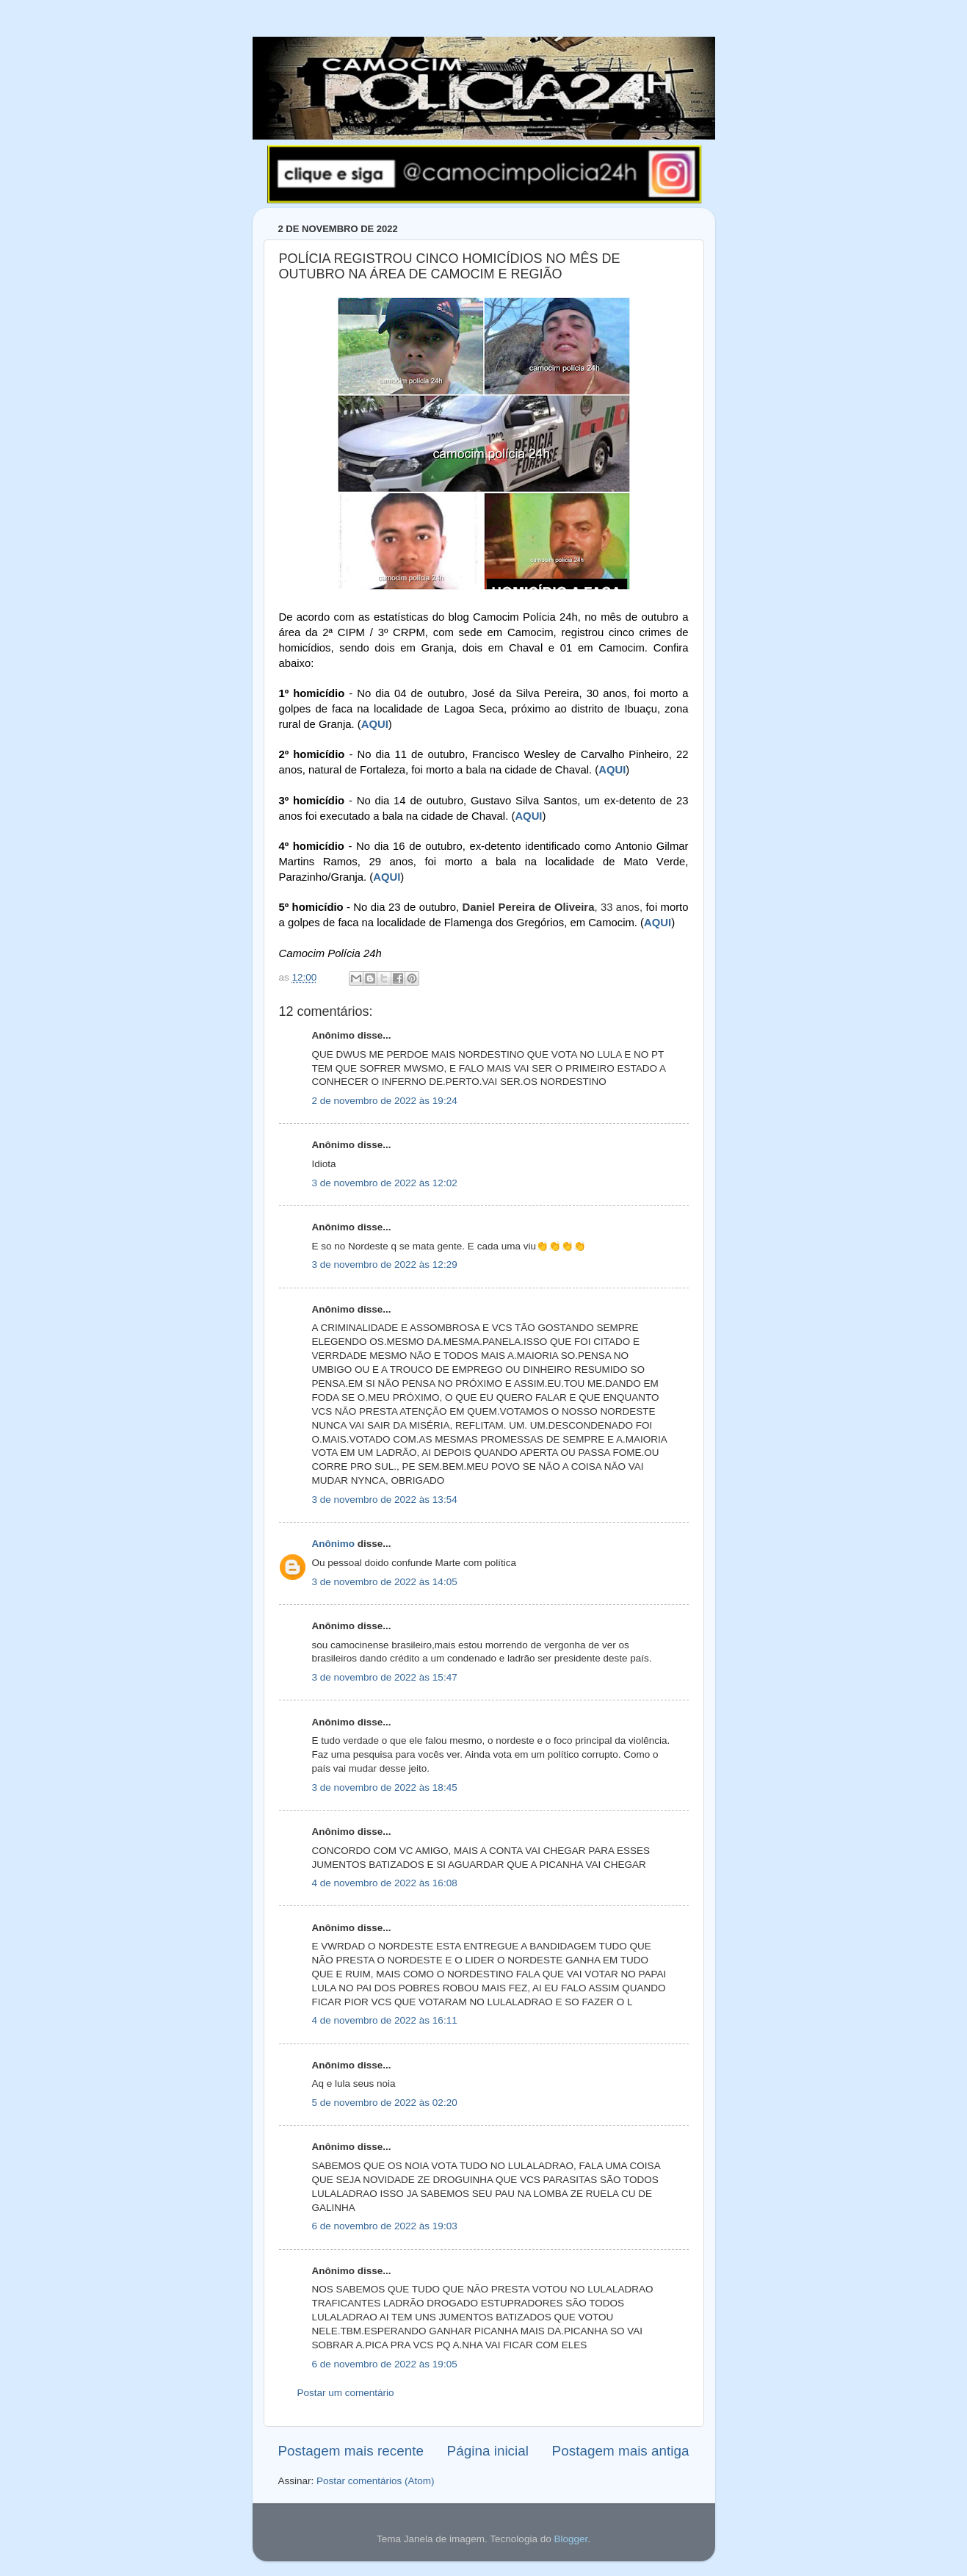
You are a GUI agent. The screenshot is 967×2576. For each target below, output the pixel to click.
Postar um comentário (345, 2392)
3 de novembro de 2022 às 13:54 (384, 1499)
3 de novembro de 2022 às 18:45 (384, 1787)
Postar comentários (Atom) (375, 2480)
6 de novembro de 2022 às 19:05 (384, 2364)
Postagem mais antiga (620, 2450)
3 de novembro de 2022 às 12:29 (384, 1264)
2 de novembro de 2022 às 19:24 (384, 1100)
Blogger (570, 2538)
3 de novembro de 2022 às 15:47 (384, 1677)
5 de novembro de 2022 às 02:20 (384, 2102)
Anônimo (333, 1543)
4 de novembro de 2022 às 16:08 (384, 1882)
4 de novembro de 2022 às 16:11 (384, 2020)
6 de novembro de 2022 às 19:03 (384, 2226)
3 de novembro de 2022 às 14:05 (384, 1581)
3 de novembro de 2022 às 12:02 (384, 1182)
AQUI (374, 724)
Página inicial (488, 2450)
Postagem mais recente (351, 2450)
